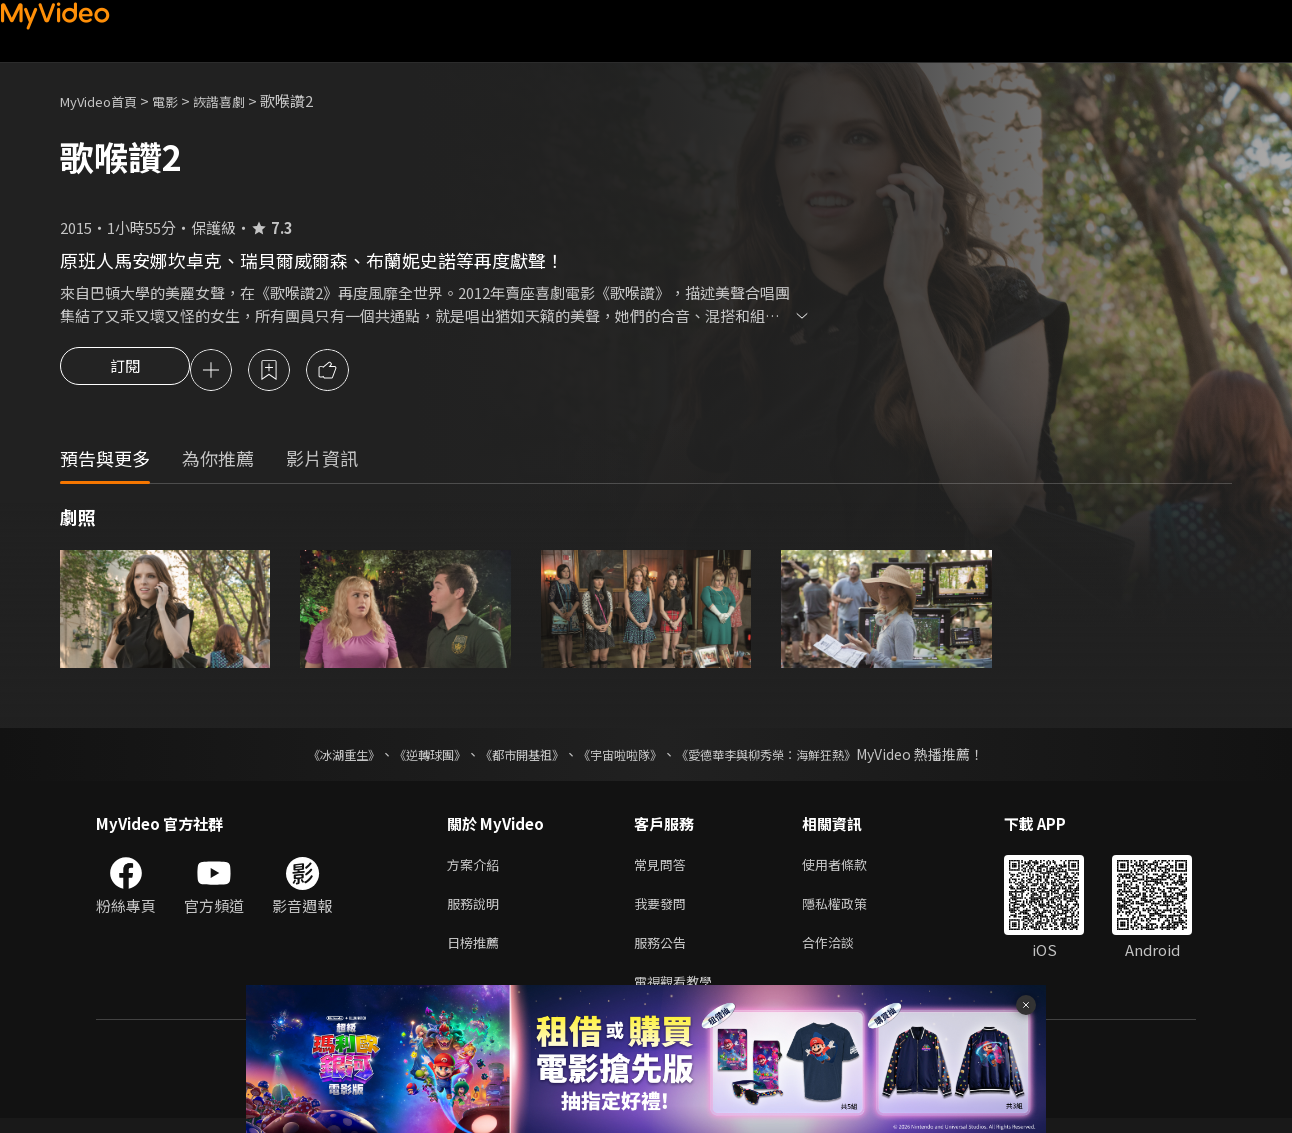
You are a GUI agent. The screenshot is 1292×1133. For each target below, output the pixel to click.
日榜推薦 (477, 952)
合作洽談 (844, 952)
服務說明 (477, 910)
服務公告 (664, 952)
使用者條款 (851, 868)
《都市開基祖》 (512, 757)
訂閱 (125, 372)
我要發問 (664, 910)
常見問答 (664, 868)
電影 (181, 100)
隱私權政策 (851, 910)
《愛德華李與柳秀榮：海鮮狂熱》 (792, 757)
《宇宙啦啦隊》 (624, 757)
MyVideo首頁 (105, 100)
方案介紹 (477, 868)
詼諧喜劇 (241, 100)
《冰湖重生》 (309, 757)
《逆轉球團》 (407, 757)
